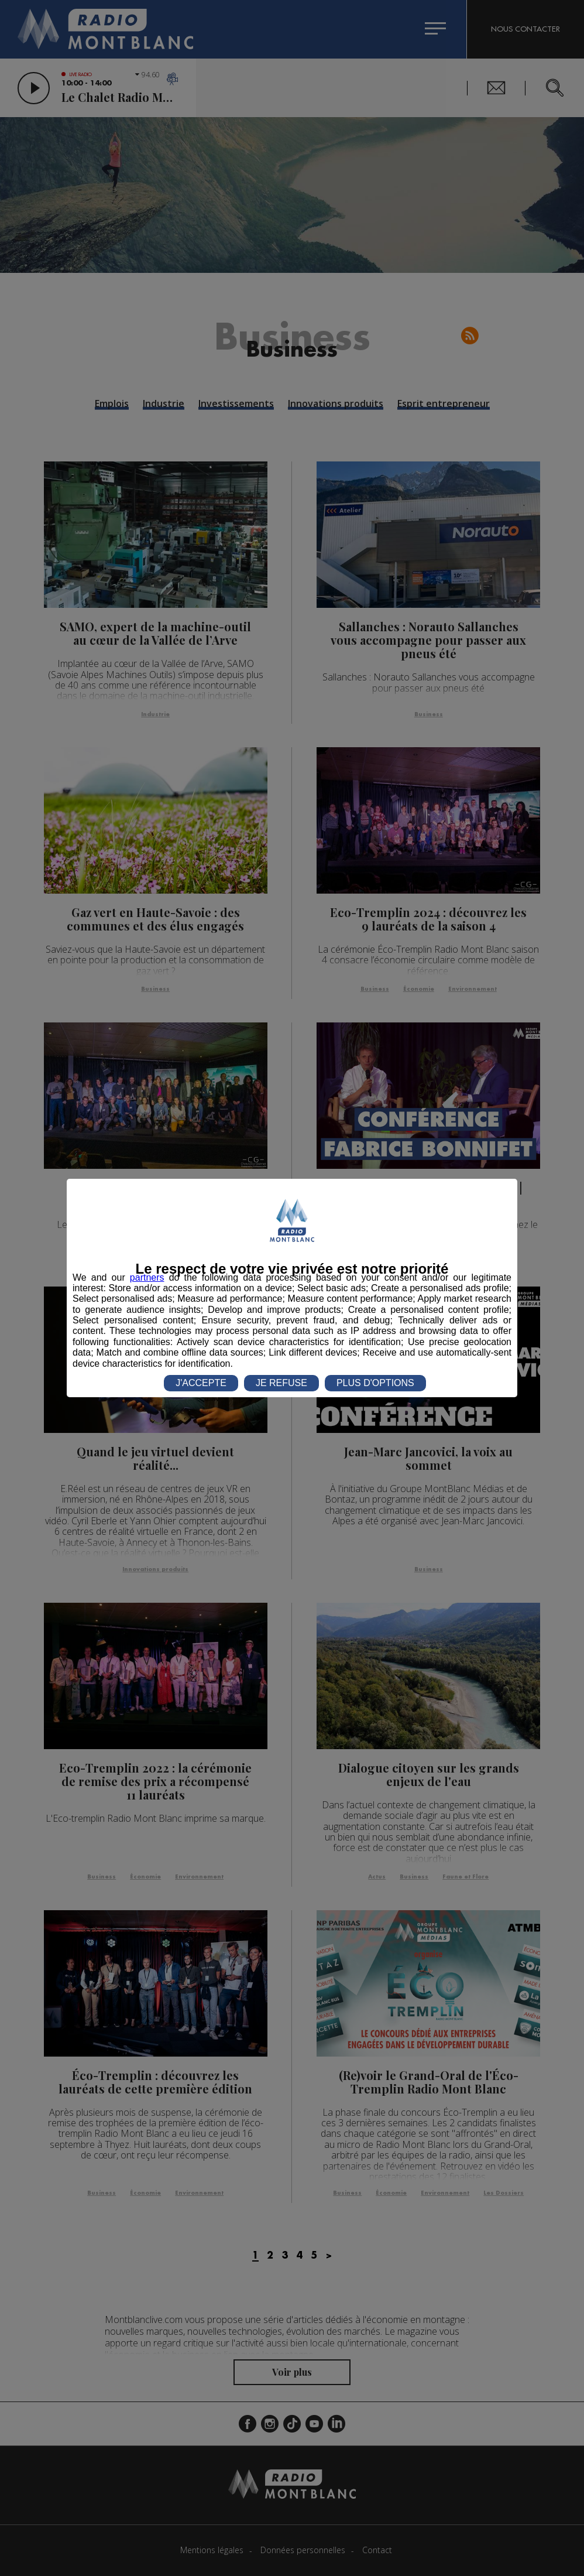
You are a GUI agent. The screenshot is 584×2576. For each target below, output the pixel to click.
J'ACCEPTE (201, 1383)
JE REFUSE (281, 1383)
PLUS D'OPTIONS (375, 1383)
